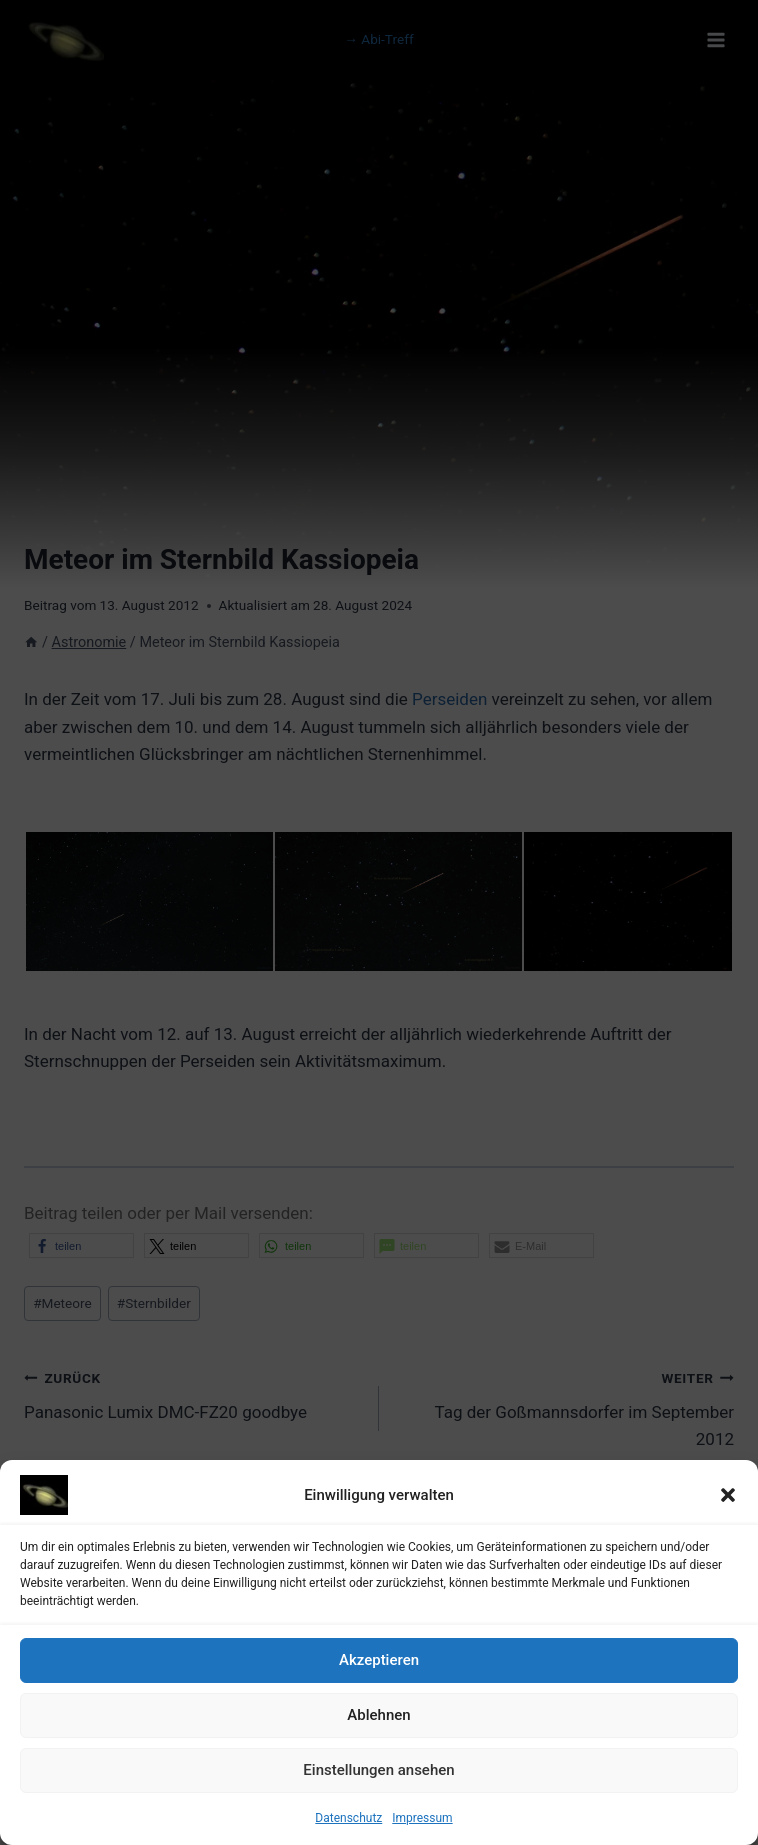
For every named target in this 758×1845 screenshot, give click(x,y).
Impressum (422, 1825)
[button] (728, 1502)
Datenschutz (348, 1825)
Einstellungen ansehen (378, 1778)
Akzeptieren (379, 1668)
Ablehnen (378, 1723)
